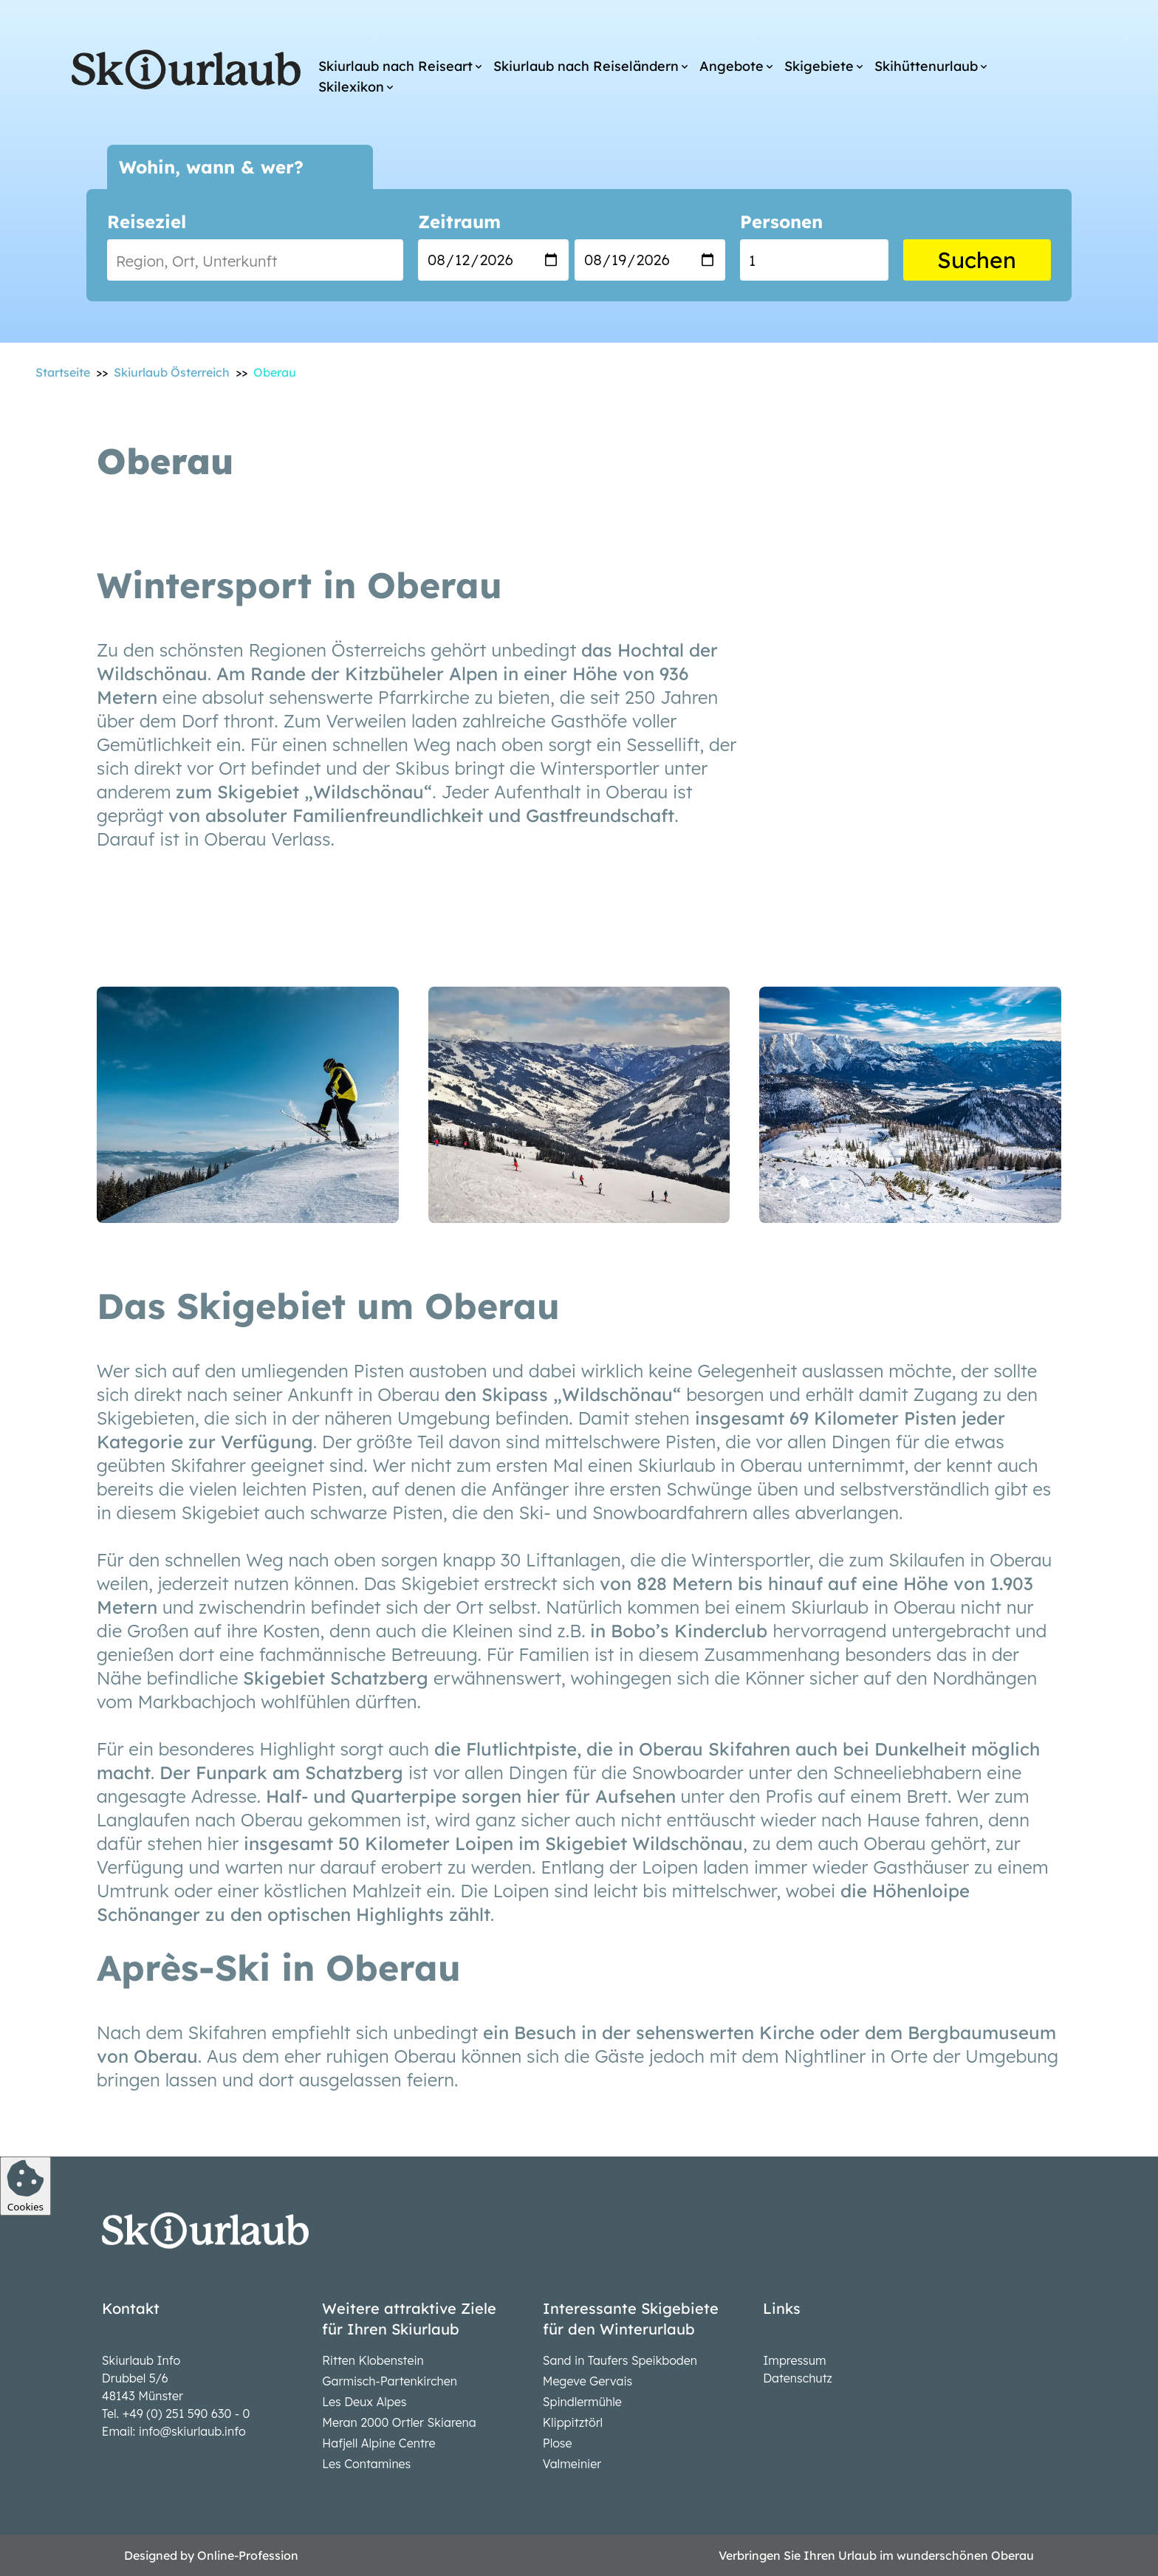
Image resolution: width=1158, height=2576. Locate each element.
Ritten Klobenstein (373, 2360)
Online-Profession (247, 2555)
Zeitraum (459, 221)
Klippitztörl (573, 2422)
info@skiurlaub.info (192, 2431)
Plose (557, 2443)
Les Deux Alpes (364, 2401)
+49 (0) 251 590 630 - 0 (186, 2413)
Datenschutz (797, 2378)
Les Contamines (366, 2463)
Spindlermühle (582, 2401)
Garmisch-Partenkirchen (389, 2381)
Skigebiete (819, 66)
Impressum (794, 2360)
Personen (781, 221)
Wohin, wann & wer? (211, 167)
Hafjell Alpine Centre (378, 2443)
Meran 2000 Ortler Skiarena (399, 2422)
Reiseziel (146, 221)
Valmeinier (572, 2463)
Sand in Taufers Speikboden (620, 2360)
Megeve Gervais (587, 2381)
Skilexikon (351, 86)
